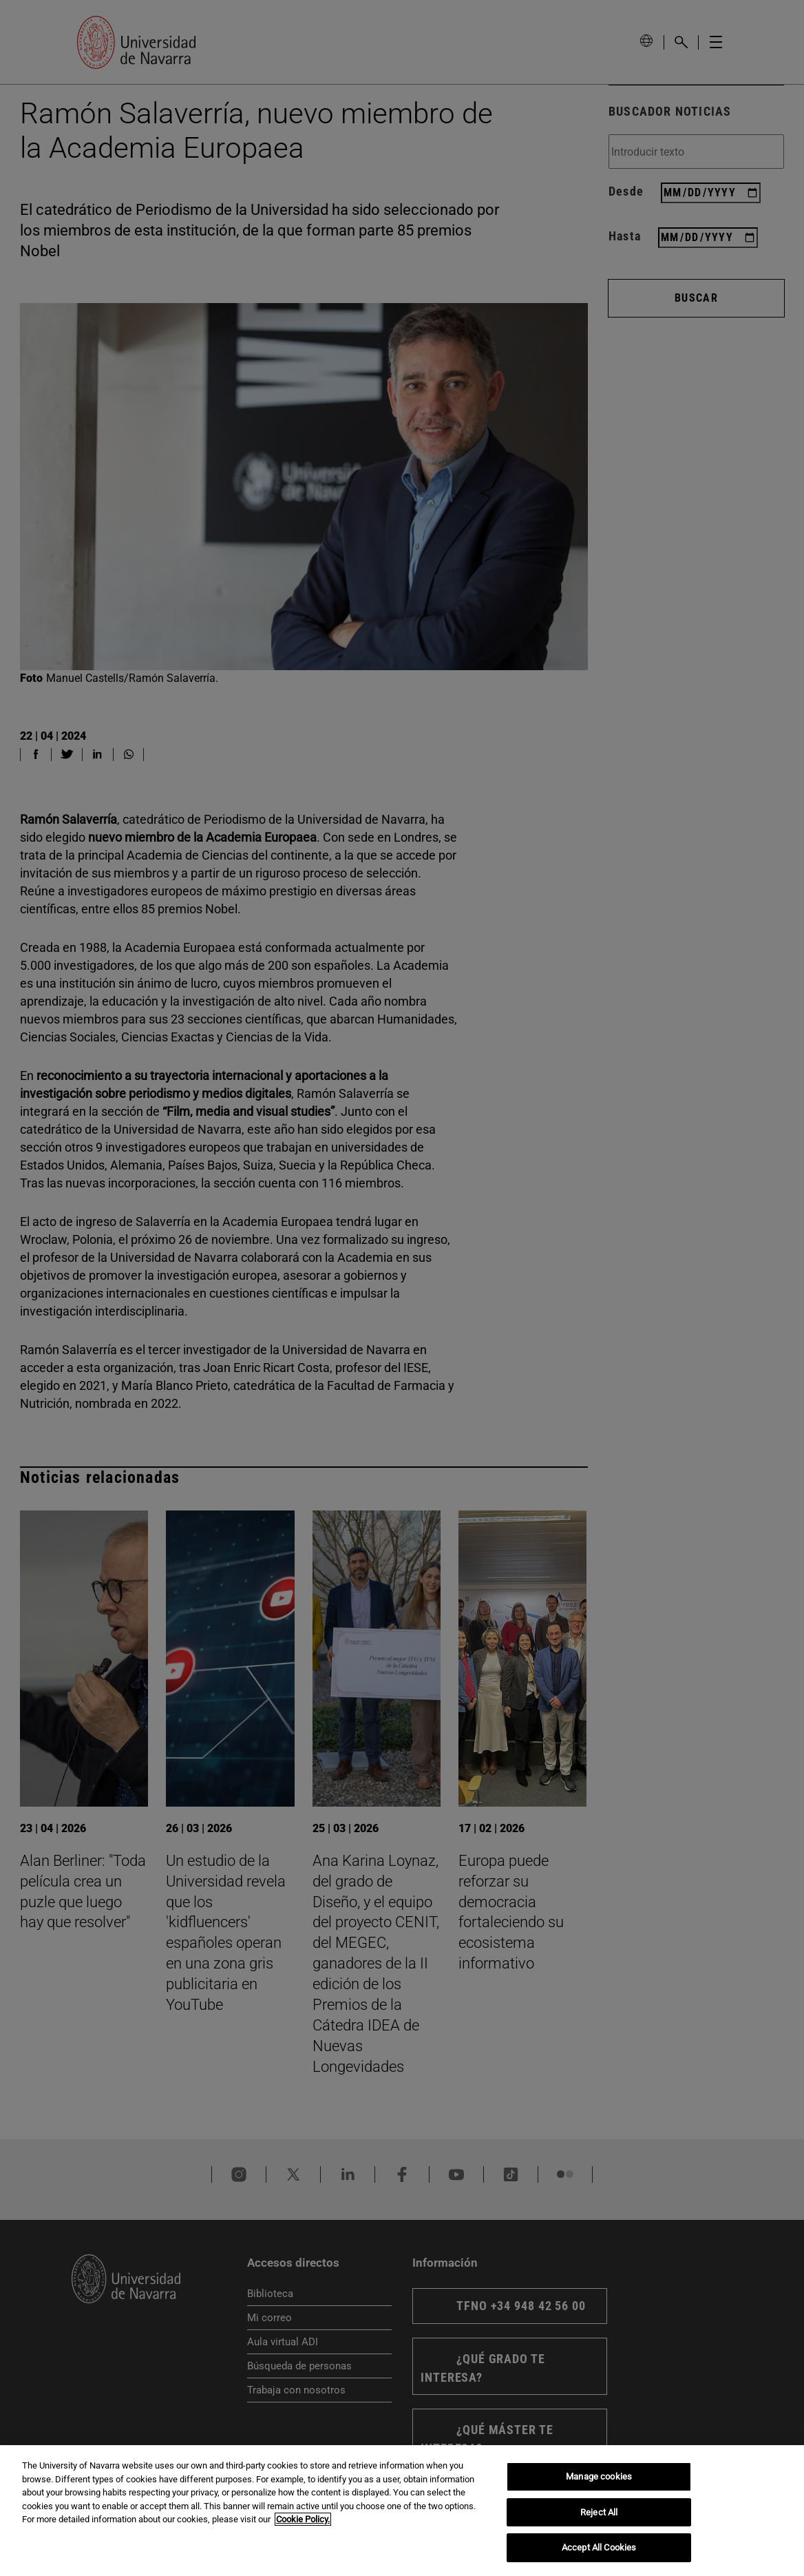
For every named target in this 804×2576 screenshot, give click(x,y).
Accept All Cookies (599, 2547)
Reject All (598, 2512)
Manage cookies (599, 2476)
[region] (402, 2510)
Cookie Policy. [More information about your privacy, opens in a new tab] (303, 2519)
